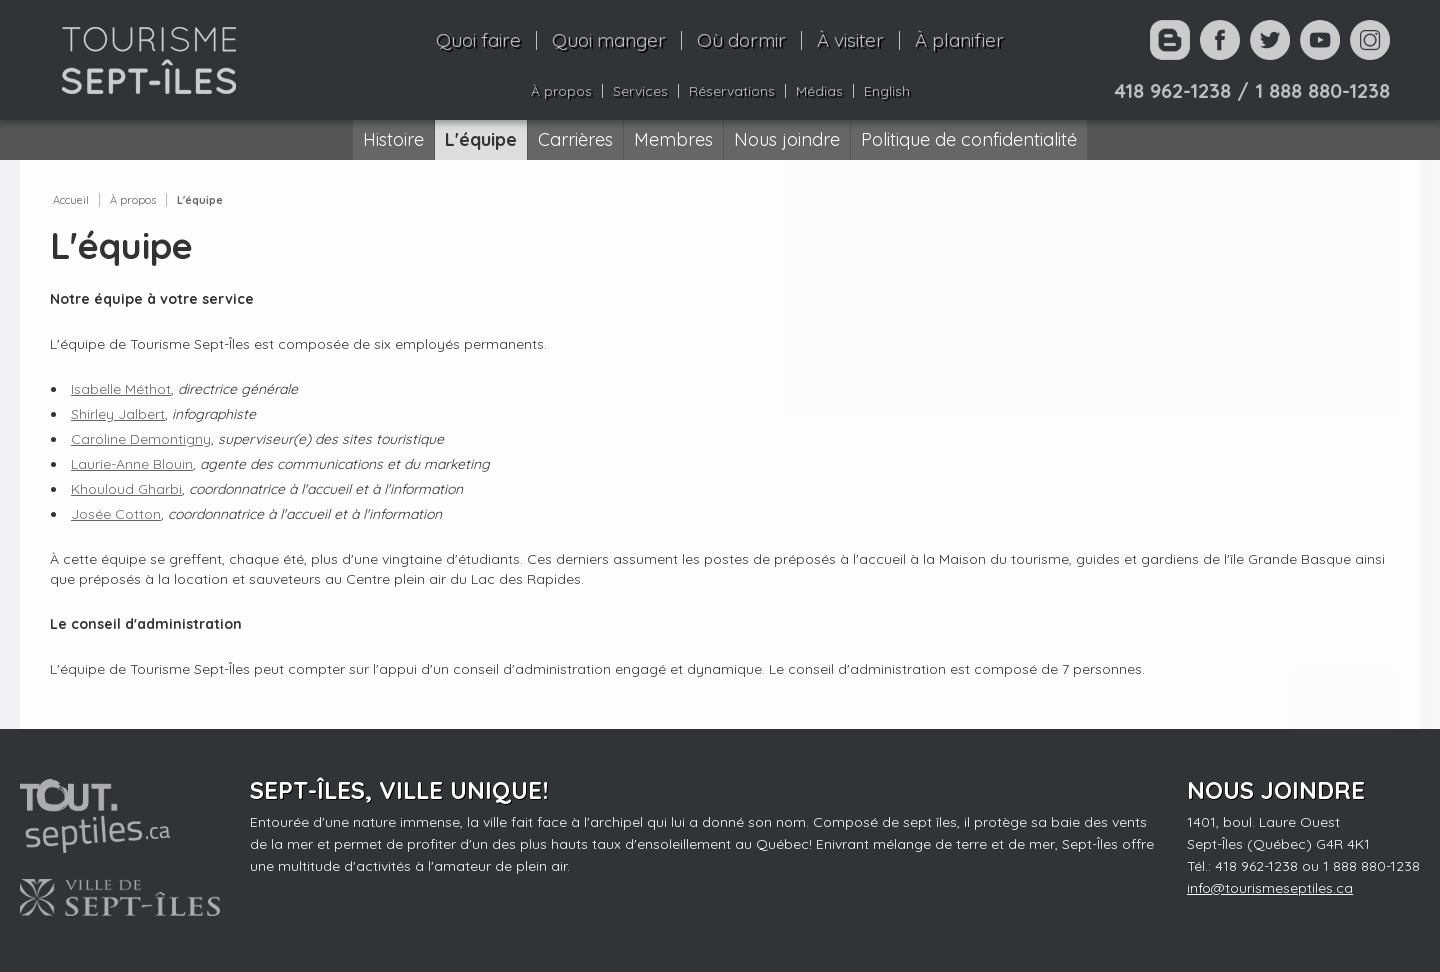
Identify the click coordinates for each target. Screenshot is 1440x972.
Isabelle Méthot (121, 389)
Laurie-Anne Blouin (132, 464)
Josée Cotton (116, 514)
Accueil (71, 200)
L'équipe (200, 200)
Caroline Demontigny (141, 439)
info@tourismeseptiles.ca (1270, 888)
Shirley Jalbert (118, 414)
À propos (133, 200)
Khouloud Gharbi (126, 489)
